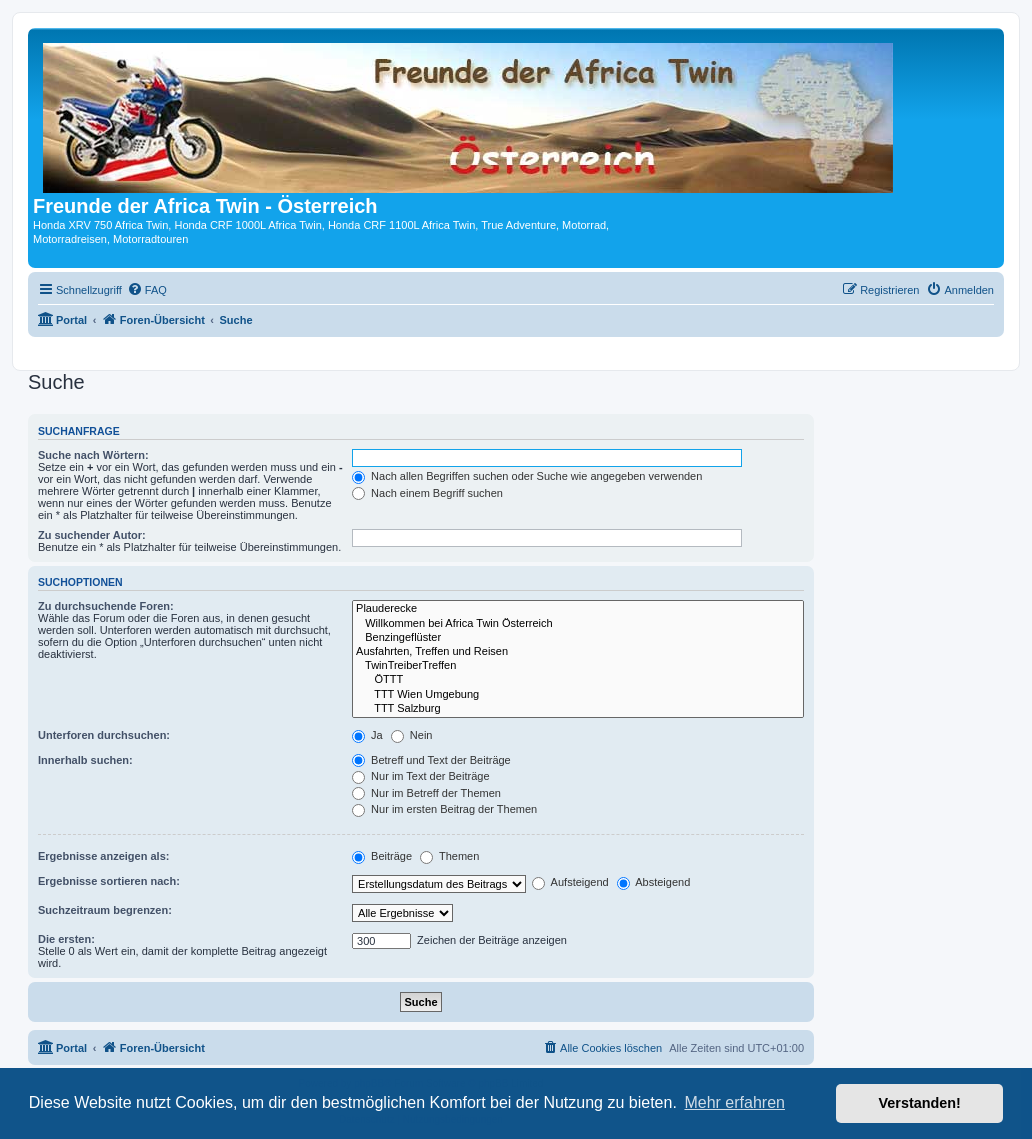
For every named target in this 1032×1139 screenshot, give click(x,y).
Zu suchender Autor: (92, 535)
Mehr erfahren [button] (734, 1102)
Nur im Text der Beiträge (420, 776)
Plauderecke (578, 609)
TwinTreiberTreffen (578, 666)
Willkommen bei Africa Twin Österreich (578, 624)
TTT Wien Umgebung (578, 695)
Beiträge (382, 856)
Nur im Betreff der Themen (426, 793)
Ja (367, 735)
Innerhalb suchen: (85, 760)
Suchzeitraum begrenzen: (105, 910)
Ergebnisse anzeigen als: (103, 856)
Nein (412, 735)
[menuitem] (147, 290)
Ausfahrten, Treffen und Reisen (578, 652)
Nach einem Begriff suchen (427, 493)
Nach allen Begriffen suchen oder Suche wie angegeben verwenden (527, 476)
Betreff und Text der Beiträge (431, 760)
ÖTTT (578, 680)
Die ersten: (66, 939)
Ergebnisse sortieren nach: (109, 881)
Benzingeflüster (578, 638)
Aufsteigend (570, 882)
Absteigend (654, 882)
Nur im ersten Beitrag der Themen (444, 809)
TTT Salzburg (578, 709)
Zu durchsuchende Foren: (106, 606)
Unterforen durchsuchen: (104, 735)
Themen (449, 856)
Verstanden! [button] (920, 1103)
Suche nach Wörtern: (93, 455)
